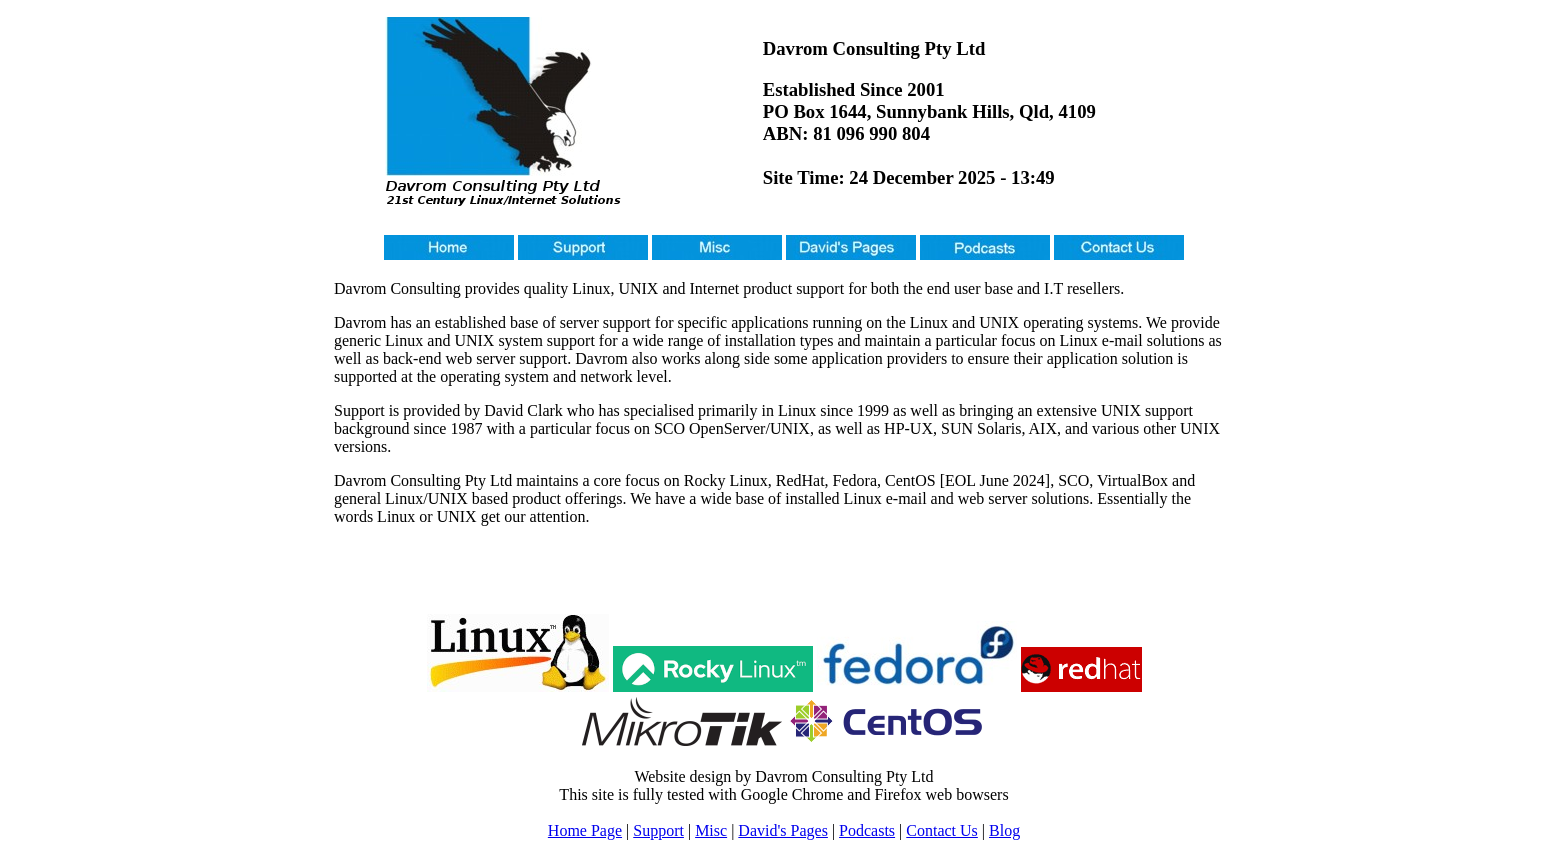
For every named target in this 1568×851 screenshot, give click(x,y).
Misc (711, 830)
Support (658, 830)
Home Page (585, 830)
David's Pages (783, 830)
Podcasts (867, 830)
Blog (1004, 830)
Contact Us (942, 830)
